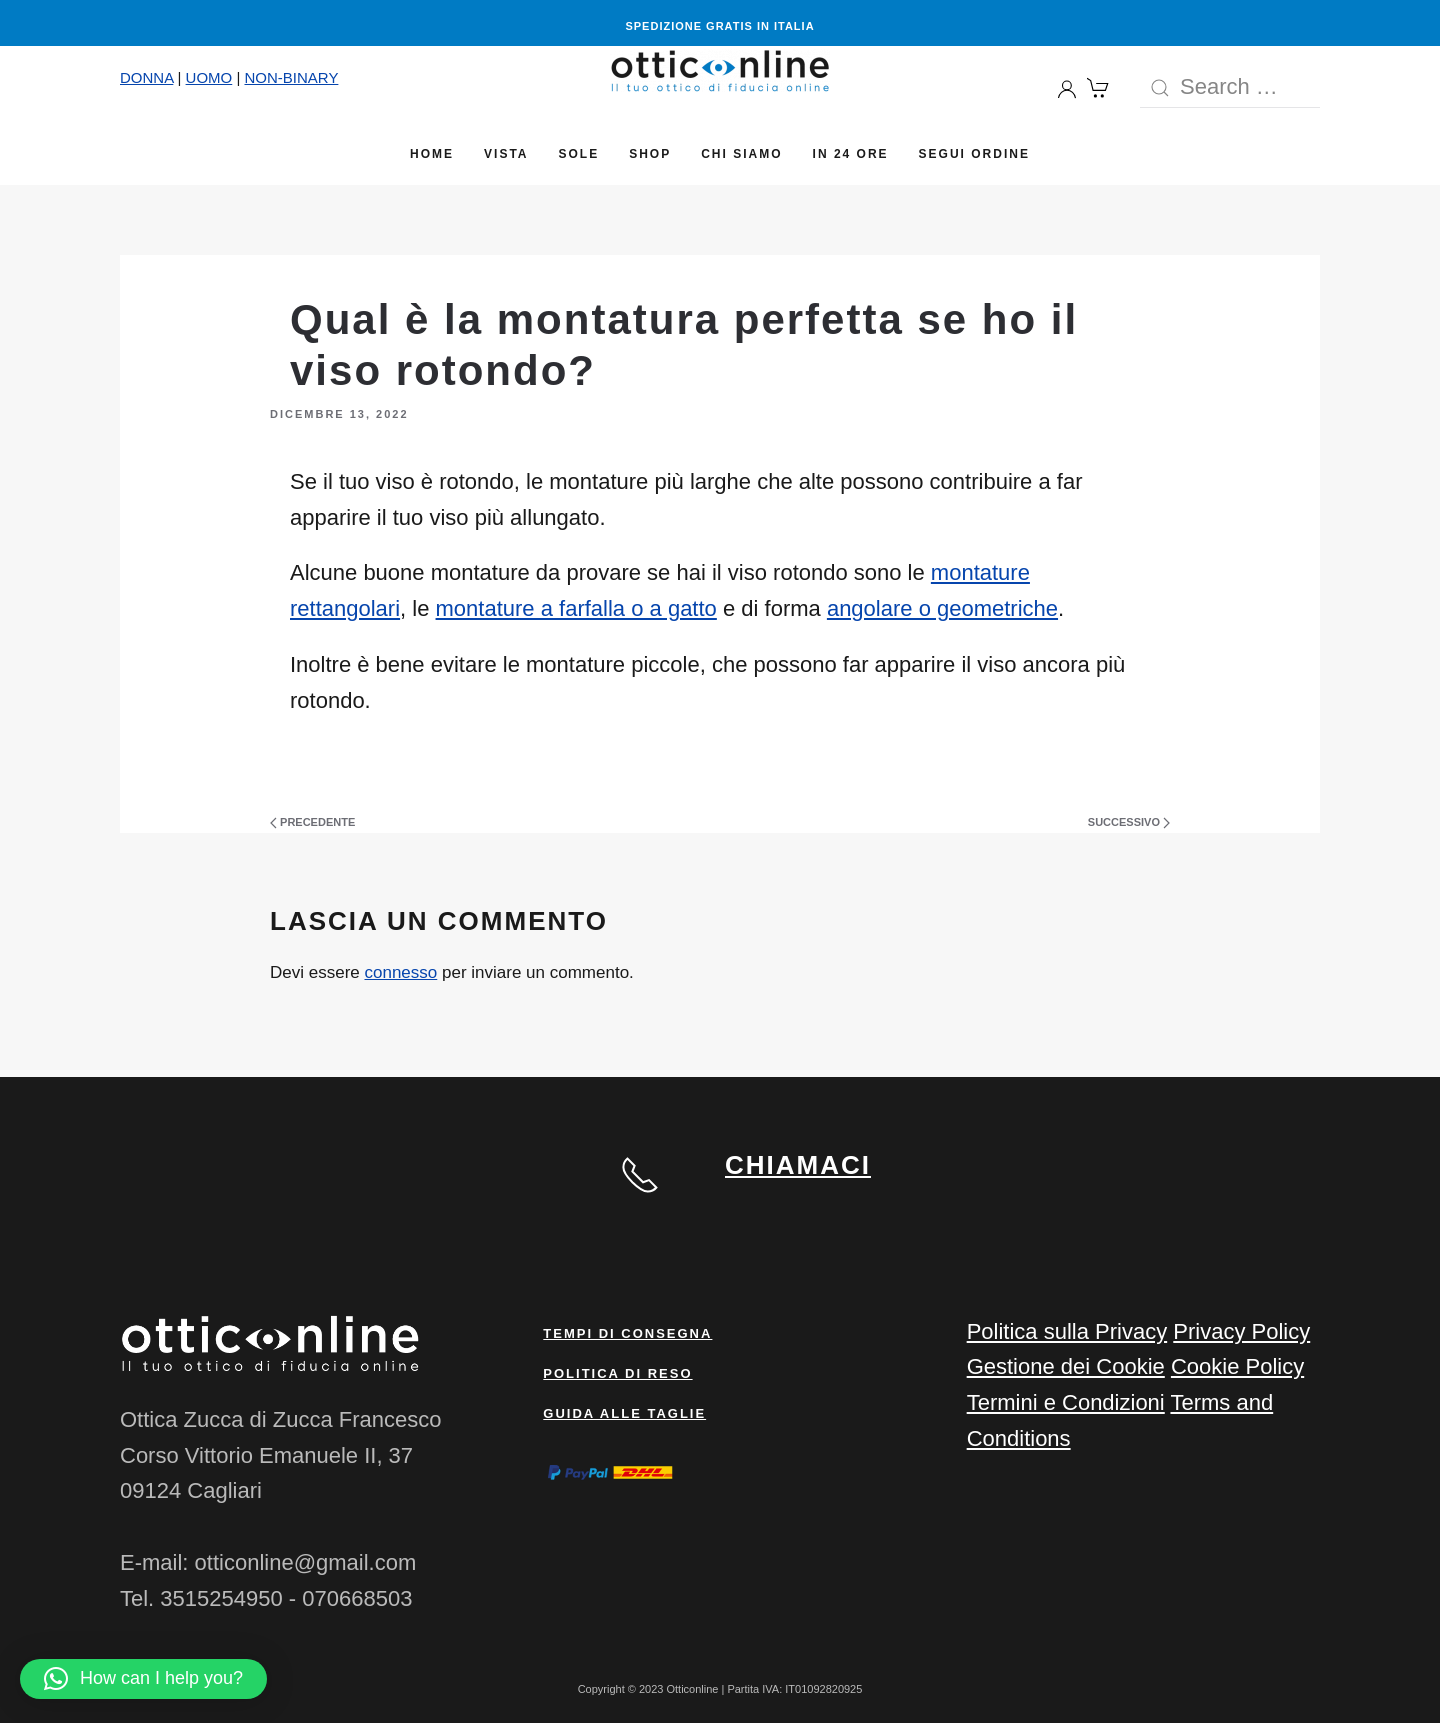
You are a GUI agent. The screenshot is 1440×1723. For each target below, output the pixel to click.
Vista (506, 154)
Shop (650, 154)
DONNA (146, 77)
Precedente (312, 822)
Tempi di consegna (627, 1333)
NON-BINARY (291, 77)
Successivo (1129, 822)
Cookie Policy (1237, 1366)
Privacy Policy (1241, 1331)
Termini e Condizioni (1066, 1402)
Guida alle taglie (624, 1413)
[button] (143, 1679)
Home (432, 154)
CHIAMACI (798, 1165)
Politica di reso (617, 1373)
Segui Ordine (974, 154)
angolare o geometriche (942, 608)
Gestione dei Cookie (1066, 1366)
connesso (400, 972)
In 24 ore (851, 154)
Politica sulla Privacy (1067, 1331)
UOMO (209, 77)
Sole (579, 154)
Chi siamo (741, 154)
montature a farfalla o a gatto (576, 608)
